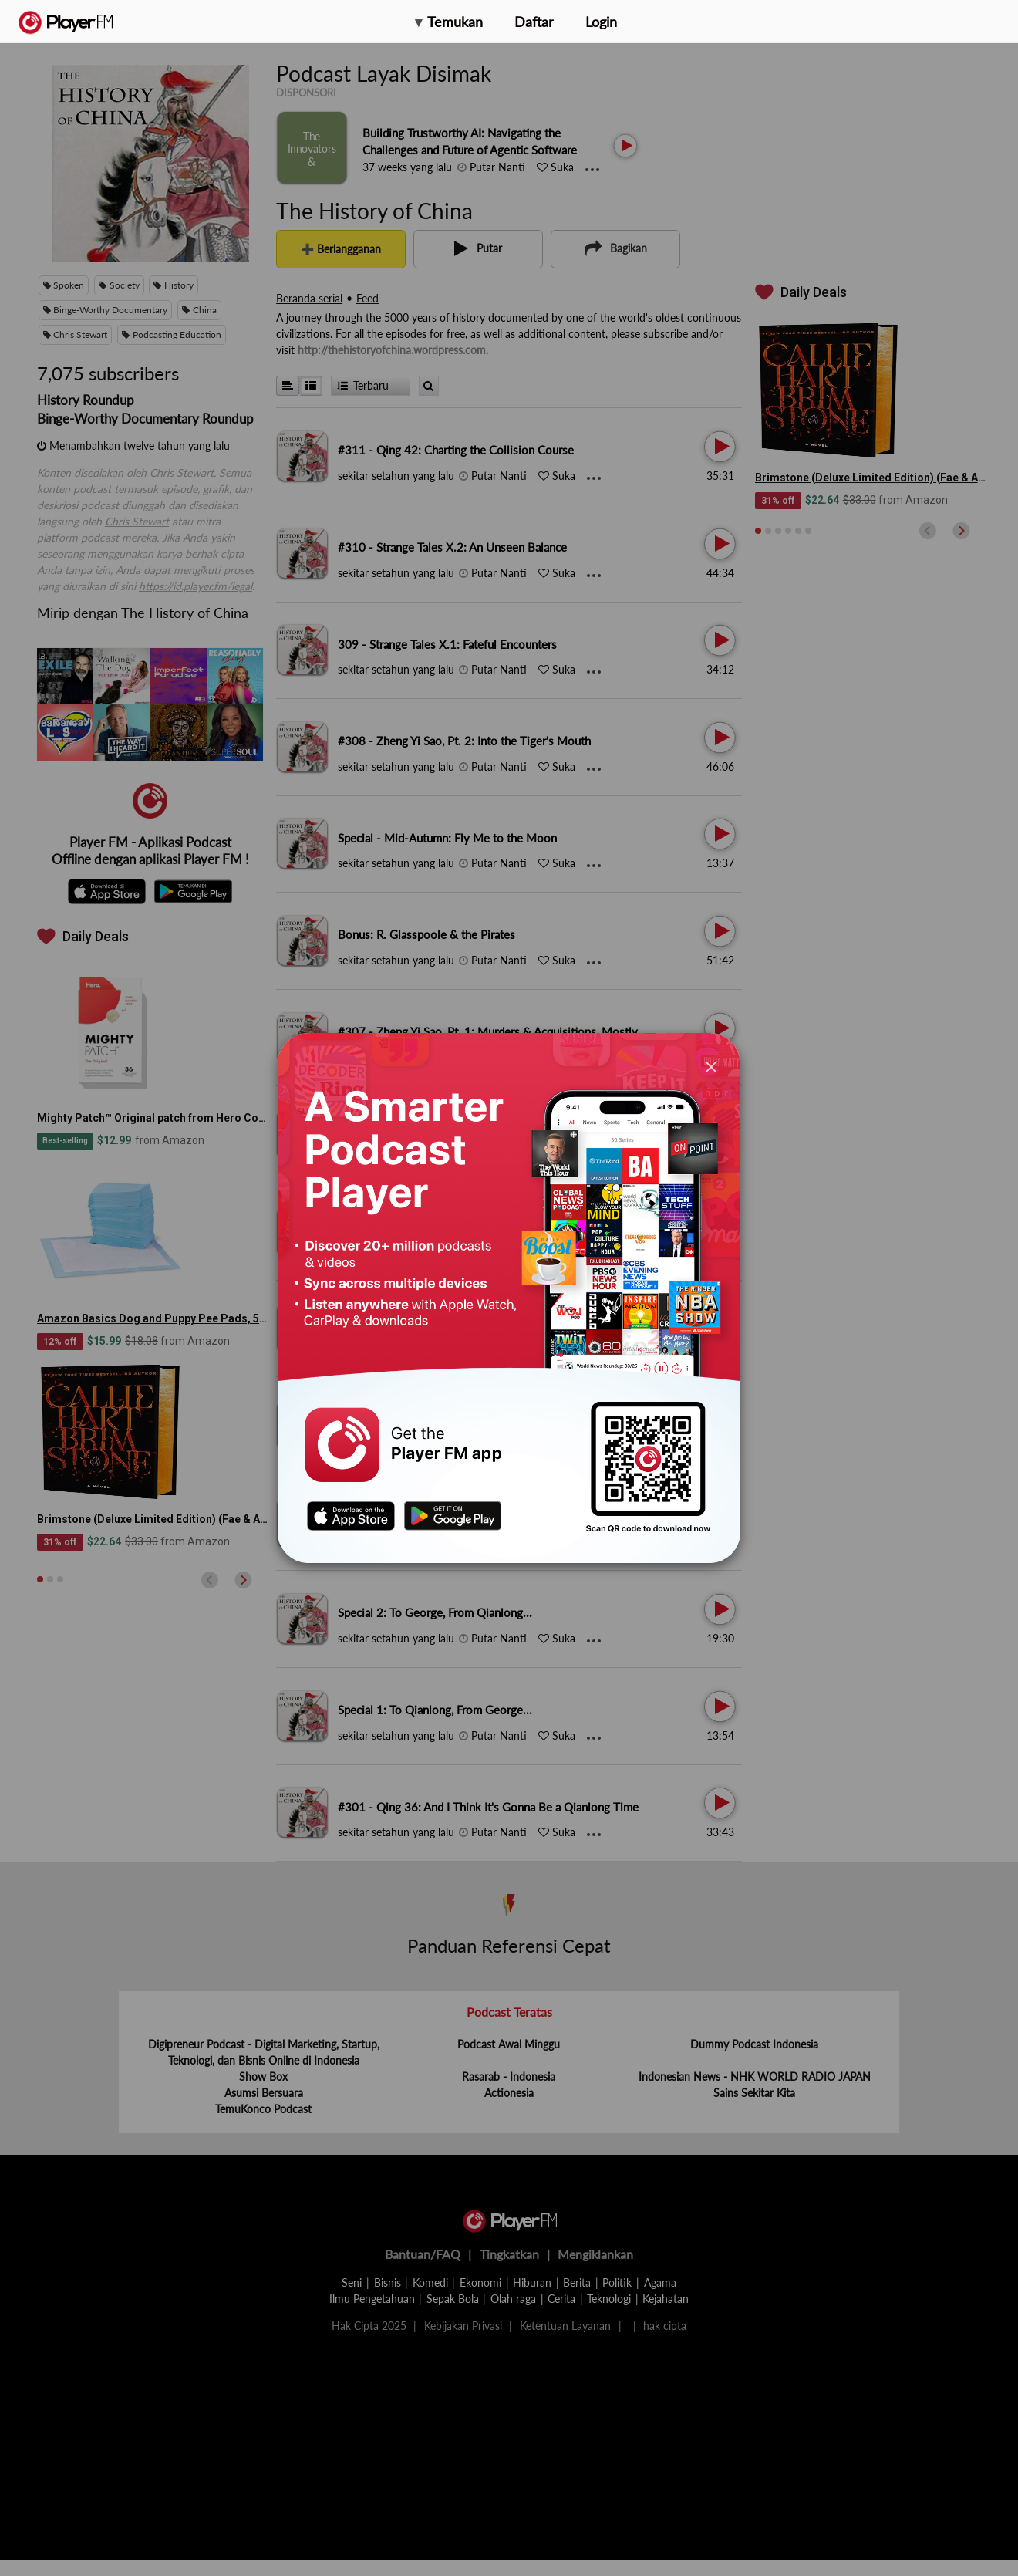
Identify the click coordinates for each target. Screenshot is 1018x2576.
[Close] (711, 1066)
